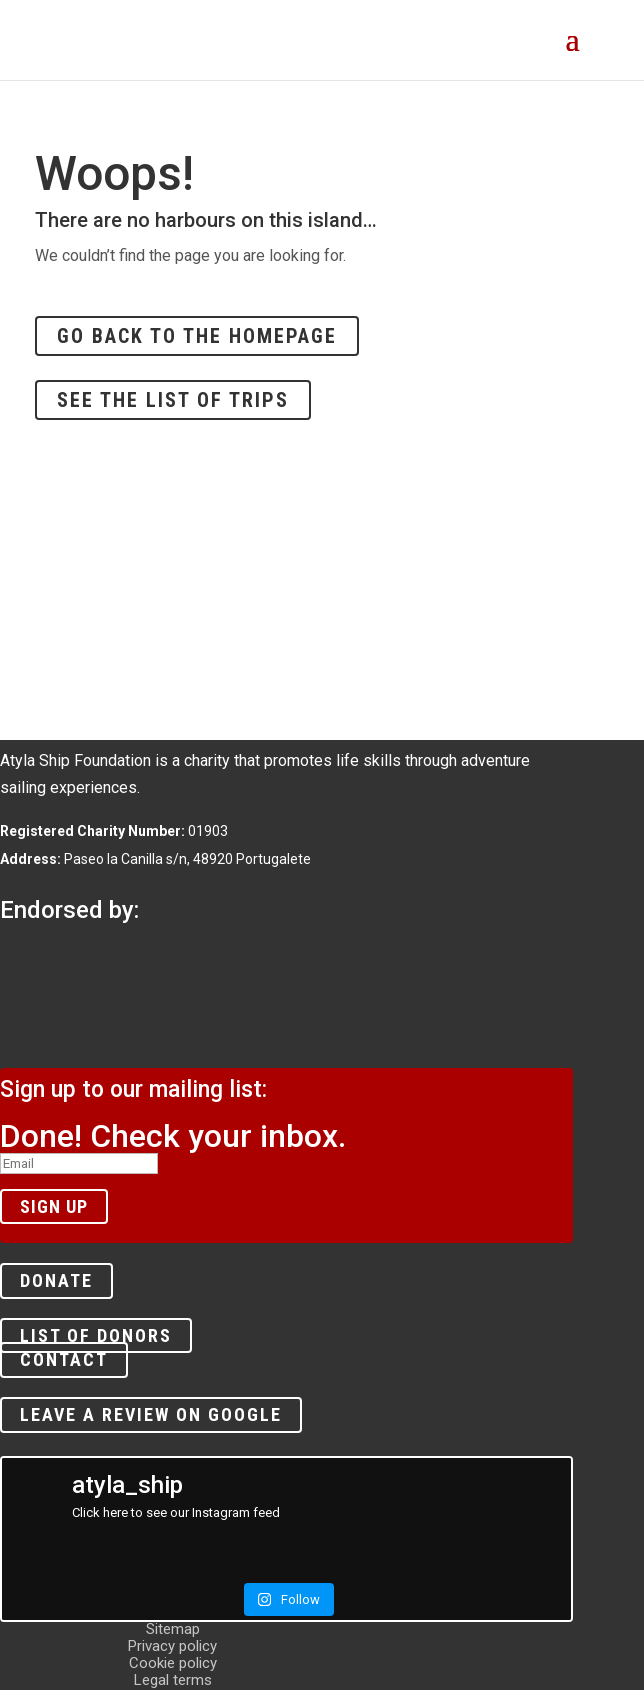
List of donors (96, 1335)
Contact (64, 1360)
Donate (56, 1281)
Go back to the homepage (197, 336)
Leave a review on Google (151, 1414)
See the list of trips (173, 400)
